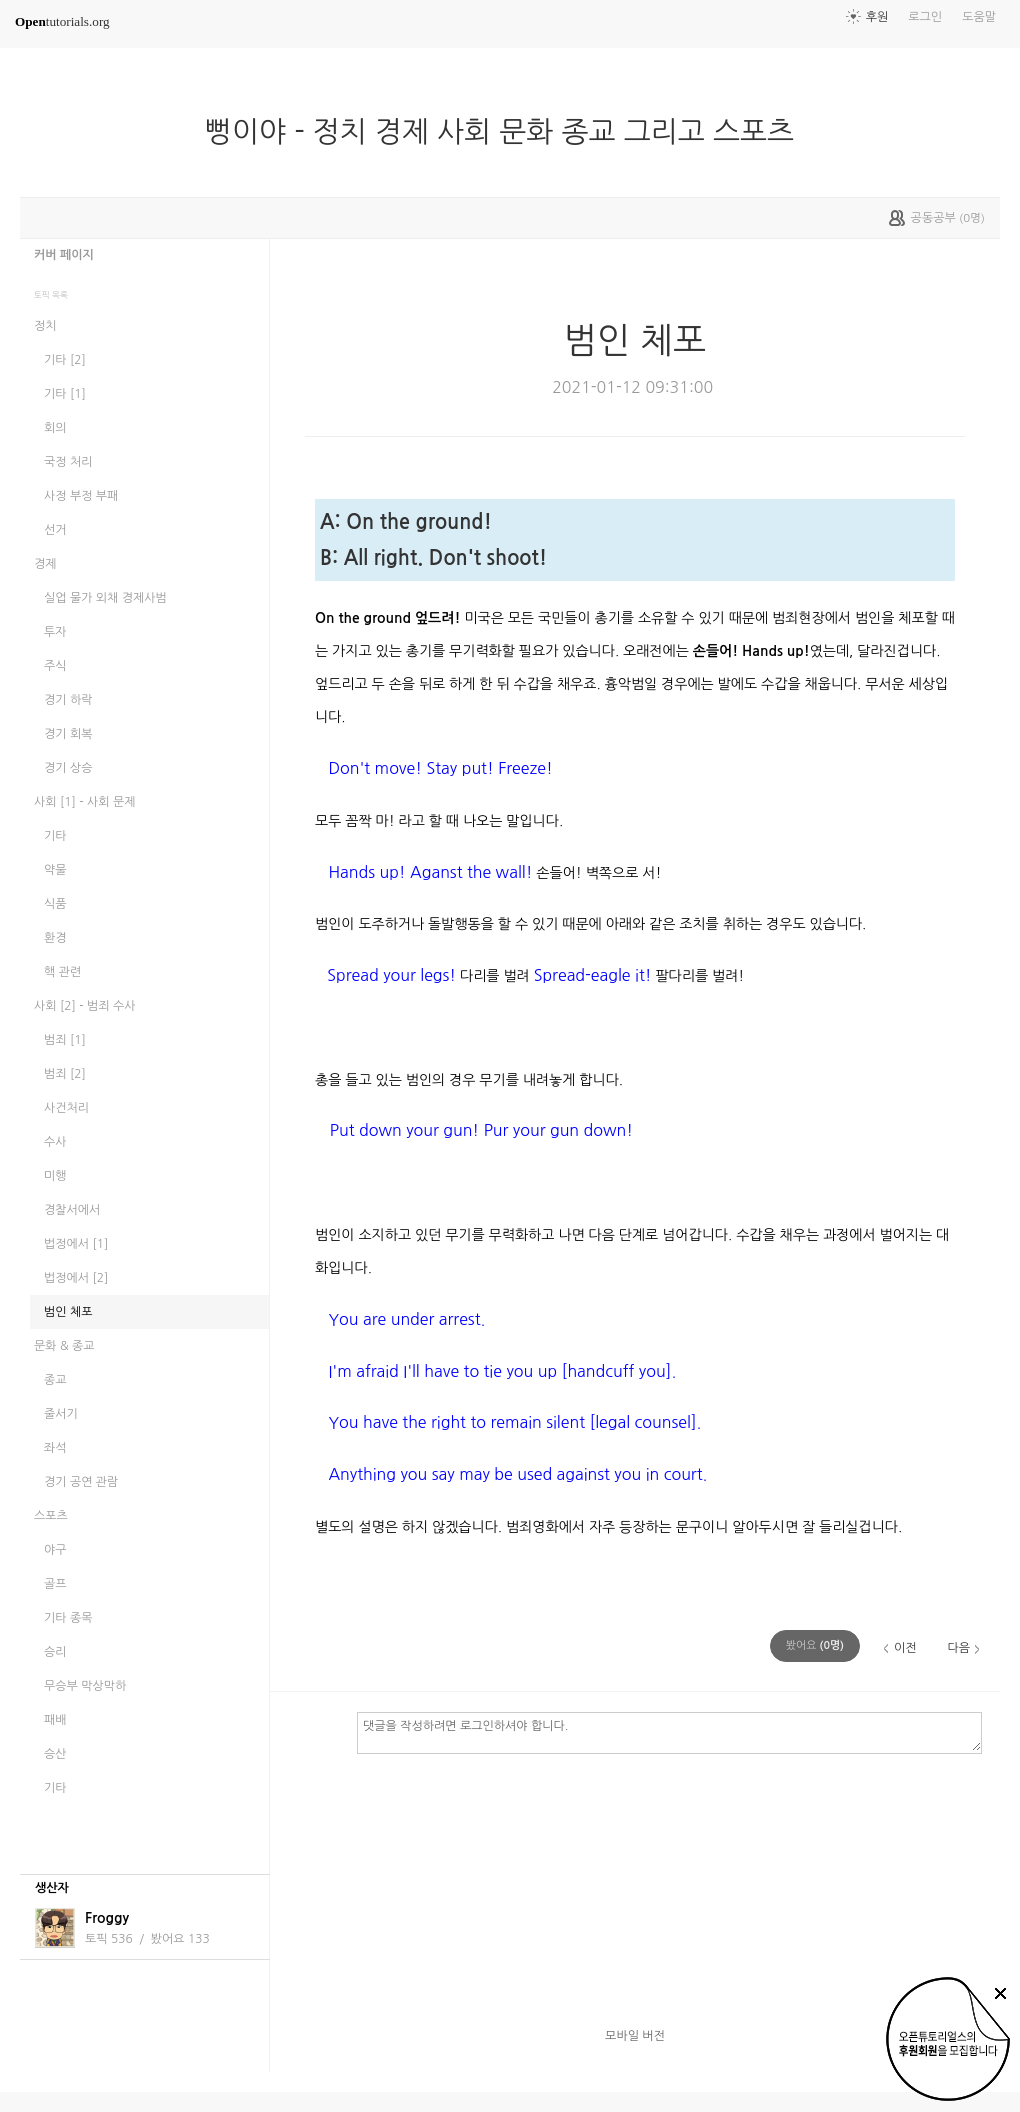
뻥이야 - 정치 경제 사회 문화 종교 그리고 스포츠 (507, 132)
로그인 (925, 17)
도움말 (979, 17)
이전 (905, 1648)
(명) (815, 1645)
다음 (958, 1648)
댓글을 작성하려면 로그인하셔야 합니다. (669, 1732)
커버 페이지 (64, 255)
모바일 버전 (635, 2036)
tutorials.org (62, 21)
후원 (877, 17)
